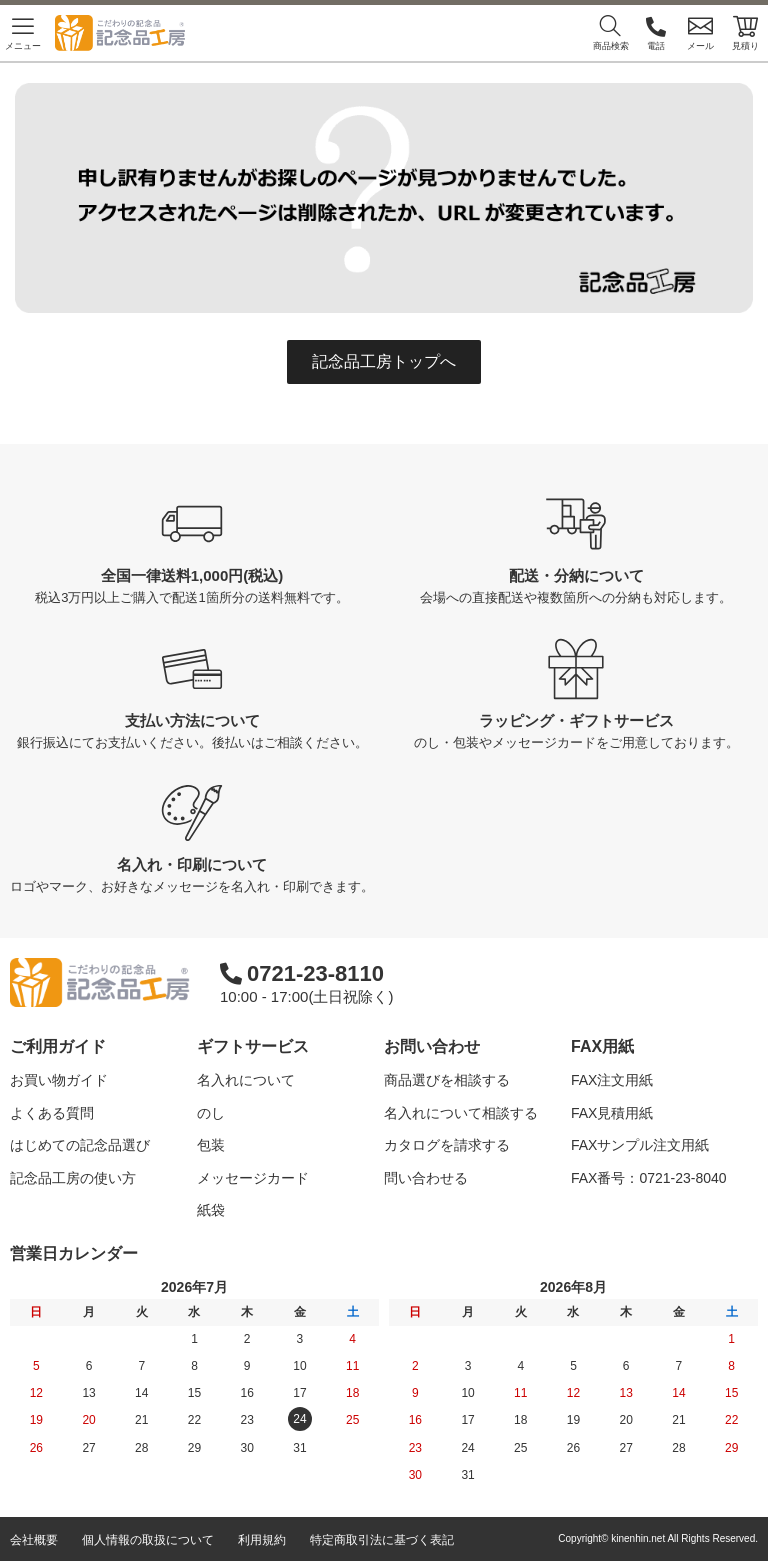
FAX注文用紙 (612, 1080)
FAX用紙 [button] (602, 1046)
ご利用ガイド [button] (58, 1046)
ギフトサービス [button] (253, 1046)
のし (211, 1113)
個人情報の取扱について (148, 1546)
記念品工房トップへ (384, 361)
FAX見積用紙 (612, 1113)
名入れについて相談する (461, 1113)
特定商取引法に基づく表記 (382, 1546)
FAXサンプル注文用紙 (640, 1145)
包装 (211, 1145)
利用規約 (262, 1546)
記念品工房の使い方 (73, 1178)
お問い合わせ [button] (432, 1046)
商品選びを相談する (447, 1080)
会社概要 (34, 1546)
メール (700, 32)
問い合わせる (426, 1178)
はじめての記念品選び (80, 1145)
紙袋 (211, 1210)
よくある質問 (52, 1113)
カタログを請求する (447, 1145)
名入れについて (246, 1080)
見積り (745, 32)
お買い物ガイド (59, 1080)
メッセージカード (253, 1178)
